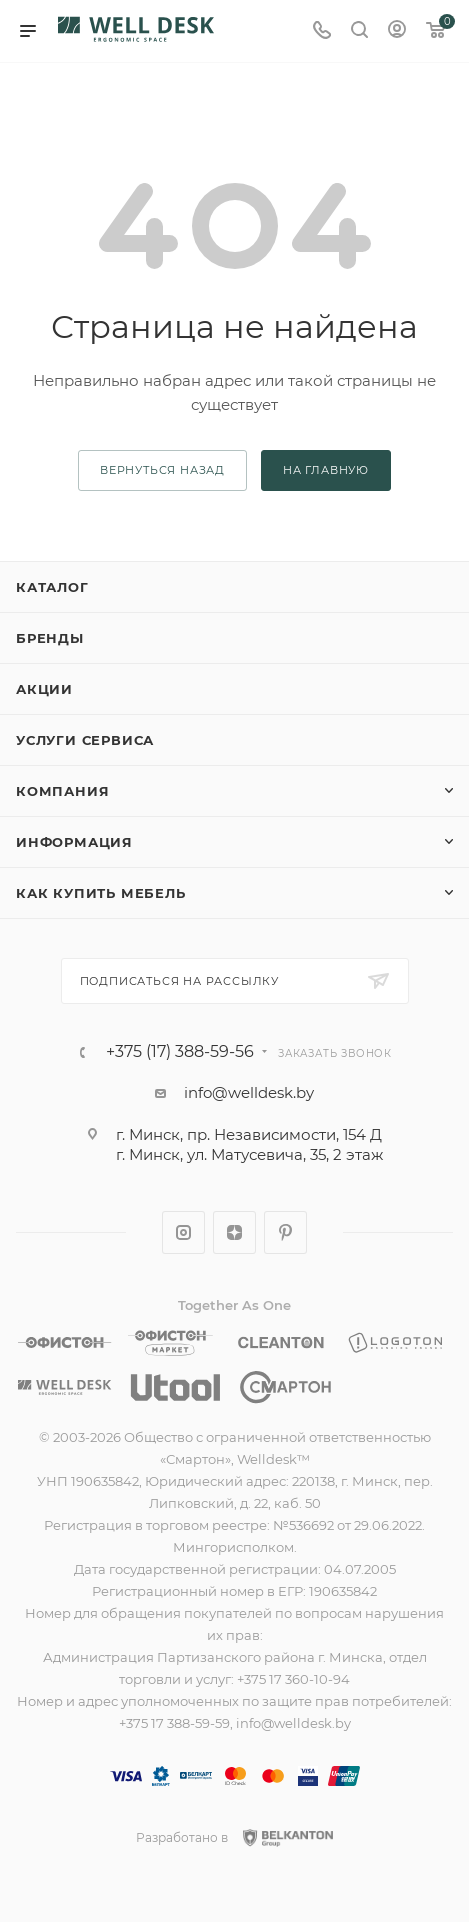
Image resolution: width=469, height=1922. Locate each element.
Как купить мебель (101, 893)
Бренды (50, 638)
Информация (74, 842)
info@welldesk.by (249, 1092)
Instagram (183, 1232)
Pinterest (285, 1232)
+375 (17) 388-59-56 (180, 1052)
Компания (62, 791)
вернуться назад (162, 470)
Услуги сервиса (85, 740)
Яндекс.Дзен (234, 1232)
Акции (44, 689)
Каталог (52, 587)
